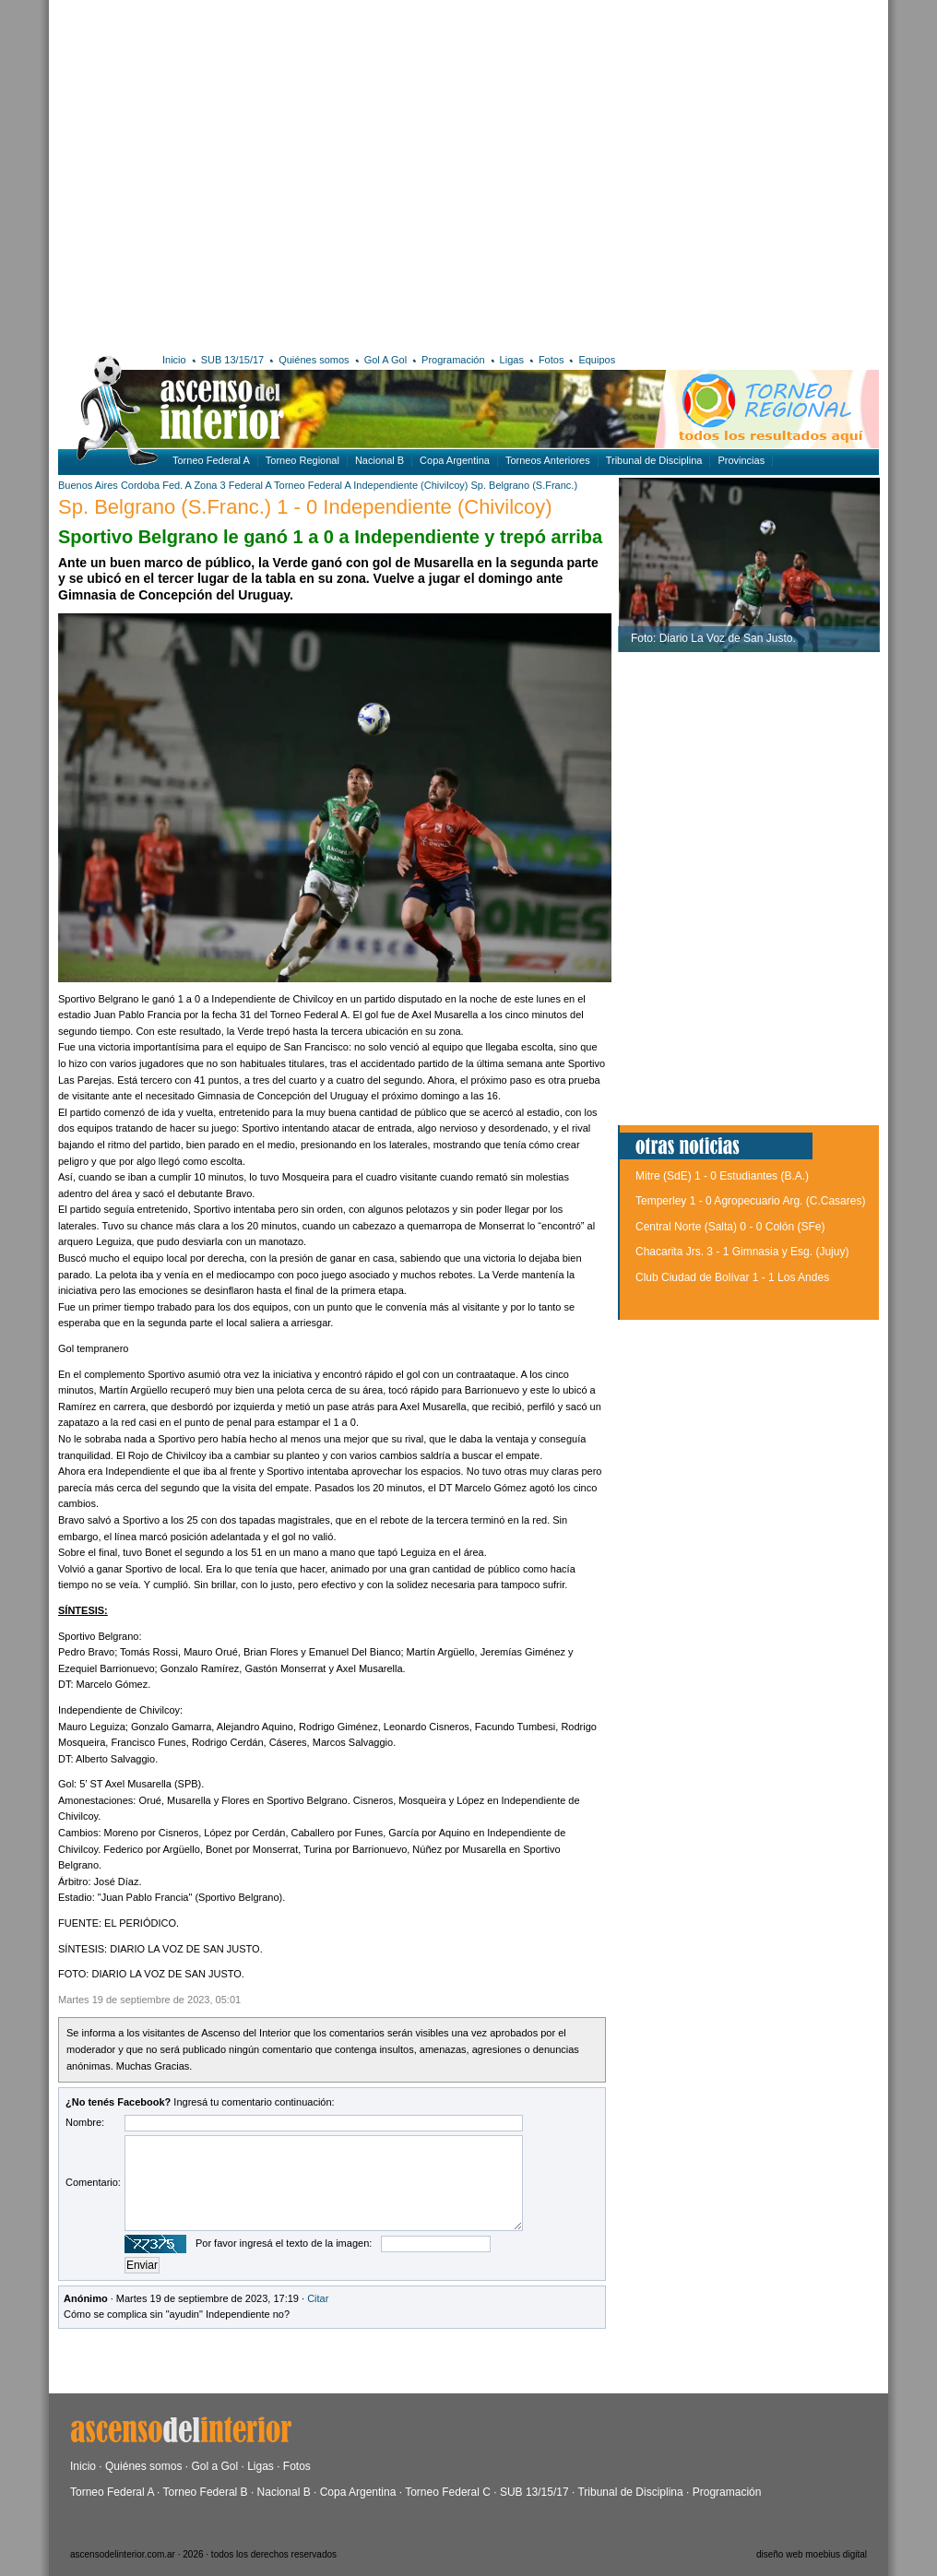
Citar (317, 2298)
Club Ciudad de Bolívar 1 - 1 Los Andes (732, 1277)
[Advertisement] (173, 173)
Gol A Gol (385, 359)
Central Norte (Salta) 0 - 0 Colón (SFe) (729, 1226)
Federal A (250, 485)
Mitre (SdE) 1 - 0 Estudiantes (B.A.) (722, 1175)
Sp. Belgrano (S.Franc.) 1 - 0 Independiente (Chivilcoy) (305, 506)
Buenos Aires (88, 485)
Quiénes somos (314, 359)
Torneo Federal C (448, 2492)
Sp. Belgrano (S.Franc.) (524, 485)
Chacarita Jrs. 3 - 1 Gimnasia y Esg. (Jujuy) (741, 1251)
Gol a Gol (214, 2466)
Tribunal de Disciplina (654, 460)
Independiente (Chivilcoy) (410, 485)
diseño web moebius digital (811, 2554)
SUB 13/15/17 (233, 359)
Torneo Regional (302, 460)
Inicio (174, 359)
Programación (452, 359)
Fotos (551, 359)
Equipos (596, 359)
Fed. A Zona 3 (194, 485)
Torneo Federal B (205, 2492)
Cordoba (140, 485)
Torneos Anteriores (547, 460)
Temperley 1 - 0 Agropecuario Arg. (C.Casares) (750, 1200)
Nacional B (379, 460)
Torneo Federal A (211, 460)
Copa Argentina (455, 460)
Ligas (512, 359)
